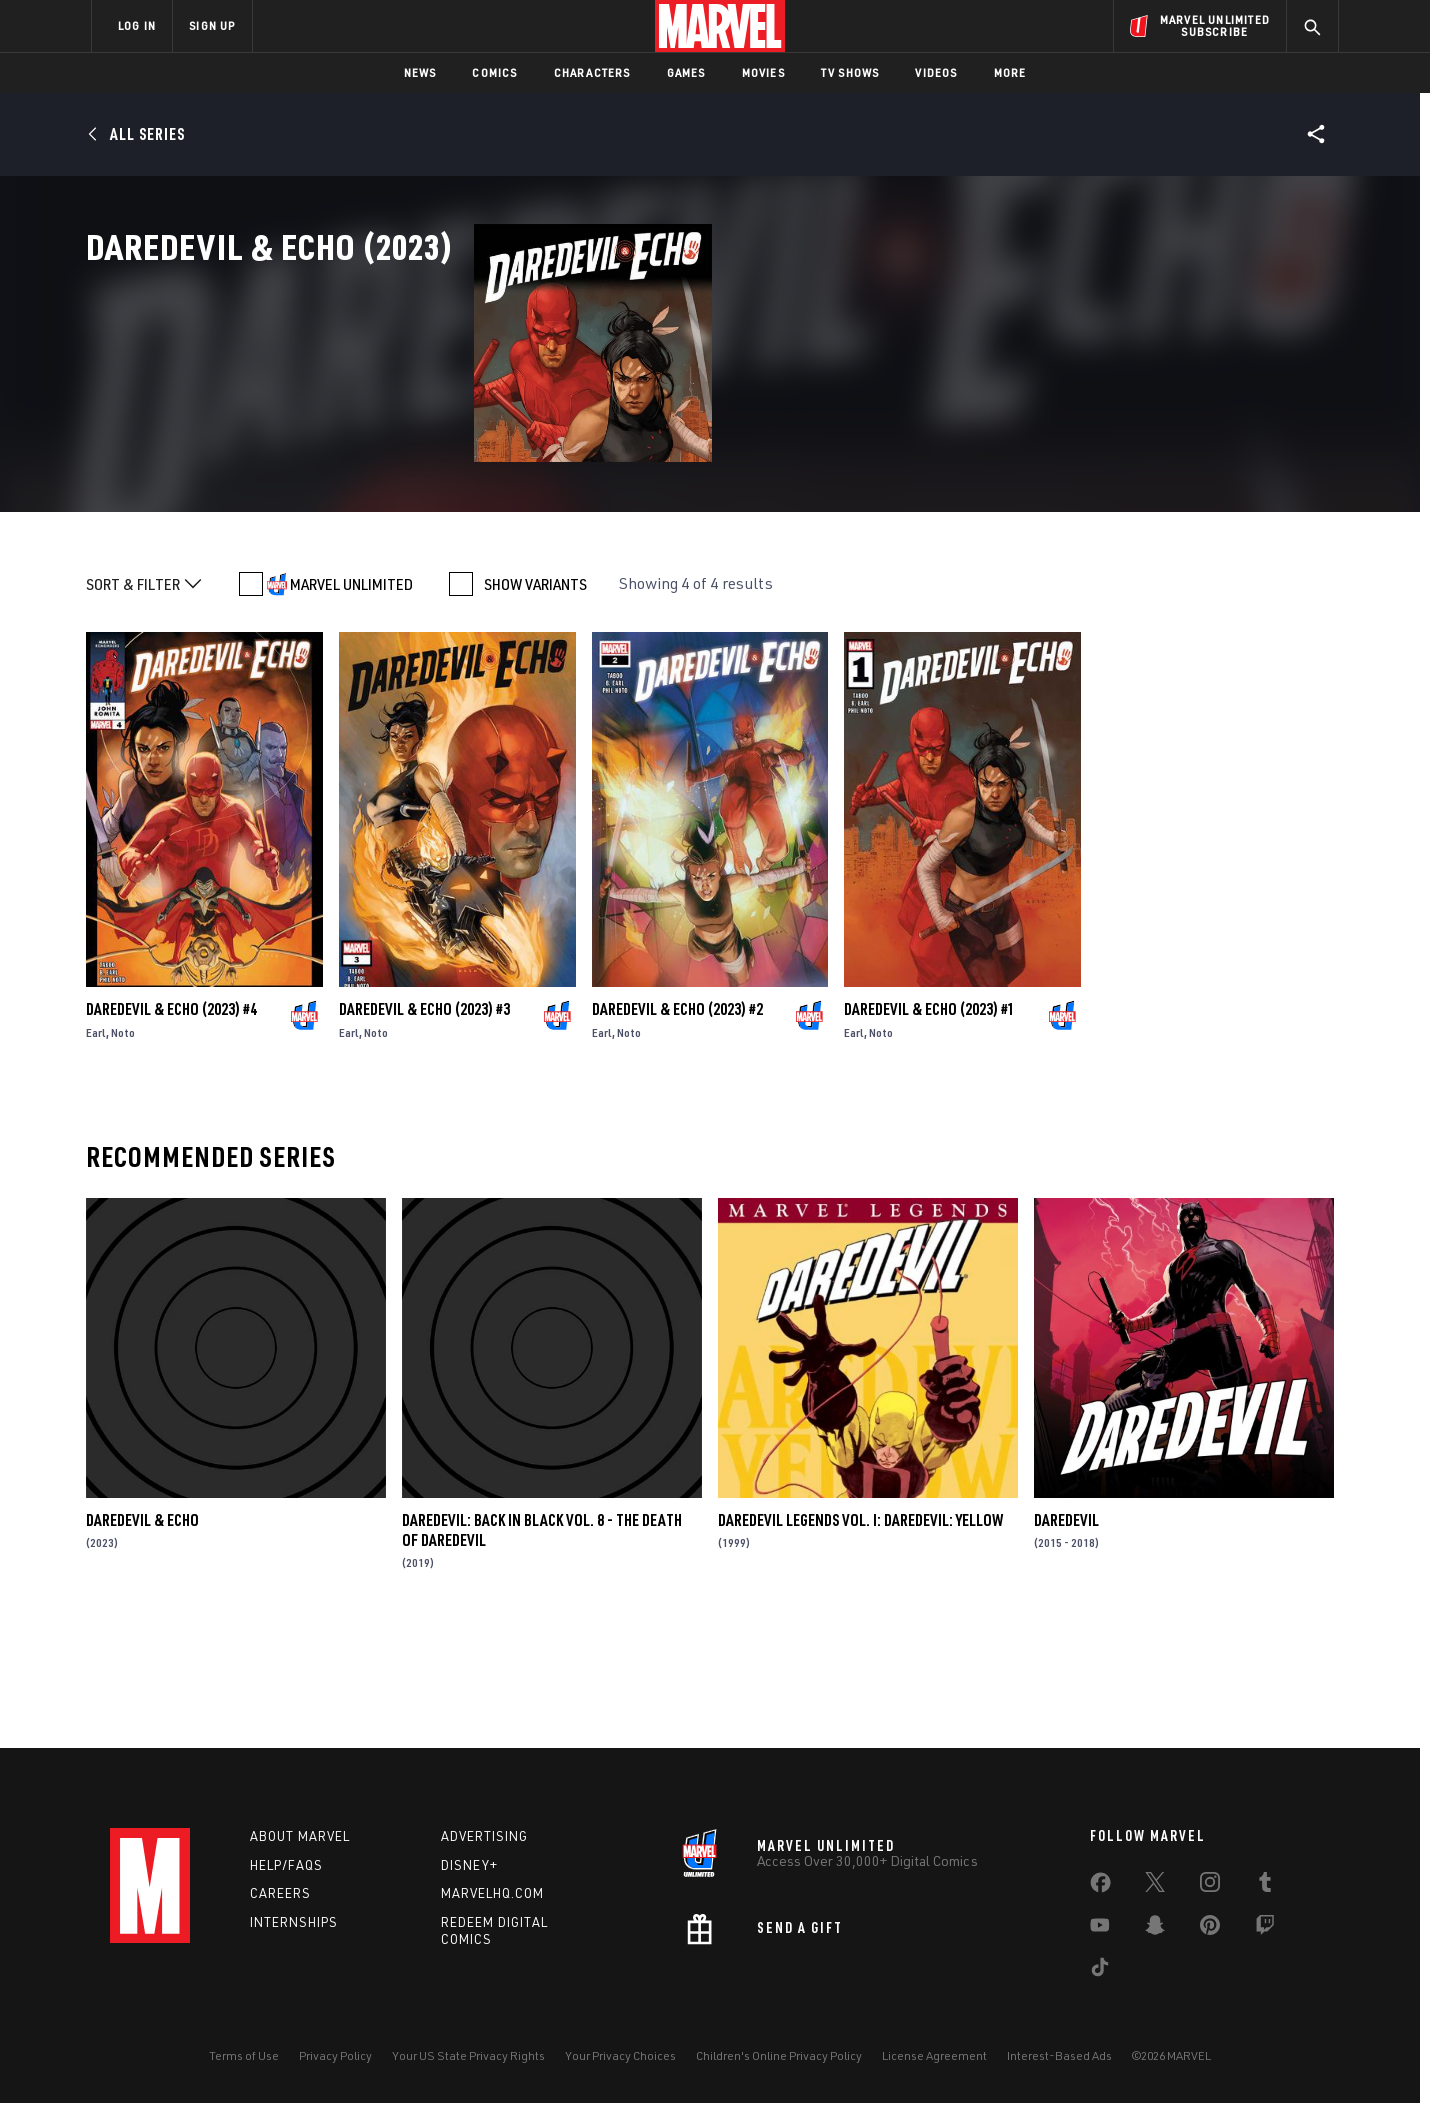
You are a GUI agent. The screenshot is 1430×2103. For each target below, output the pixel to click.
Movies (763, 72)
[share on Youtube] (1100, 1929)
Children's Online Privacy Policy (779, 2055)
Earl (96, 1144)
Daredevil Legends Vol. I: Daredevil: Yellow (860, 1632)
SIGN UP (212, 25)
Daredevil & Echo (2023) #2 (677, 1121)
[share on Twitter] (1155, 1886)
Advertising (484, 1836)
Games (686, 72)
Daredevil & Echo (142, 1632)
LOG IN (137, 25)
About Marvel (300, 1836)
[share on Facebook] (1100, 1887)
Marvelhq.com (492, 1893)
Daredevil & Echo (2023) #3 (424, 1121)
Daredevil (1066, 1632)
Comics (494, 72)
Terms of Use (244, 2055)
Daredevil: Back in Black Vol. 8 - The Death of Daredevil (542, 1642)
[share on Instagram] (1210, 1886)
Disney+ (469, 1865)
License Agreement (934, 2055)
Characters (592, 72)
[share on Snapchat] (1155, 1929)
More (1010, 72)
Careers (280, 1893)
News (420, 72)
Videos (936, 72)
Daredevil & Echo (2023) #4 (171, 1121)
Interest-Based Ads (1059, 2055)
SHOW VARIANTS (535, 696)
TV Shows (850, 72)
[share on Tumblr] (1265, 1886)
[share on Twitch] (1265, 1929)
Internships (294, 1922)
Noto (123, 1144)
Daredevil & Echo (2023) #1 (929, 1121)
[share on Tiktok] (1100, 1971)
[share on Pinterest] (1210, 1929)
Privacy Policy (335, 2055)
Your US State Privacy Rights (468, 2055)
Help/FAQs (286, 1865)
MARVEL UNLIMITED (351, 696)
